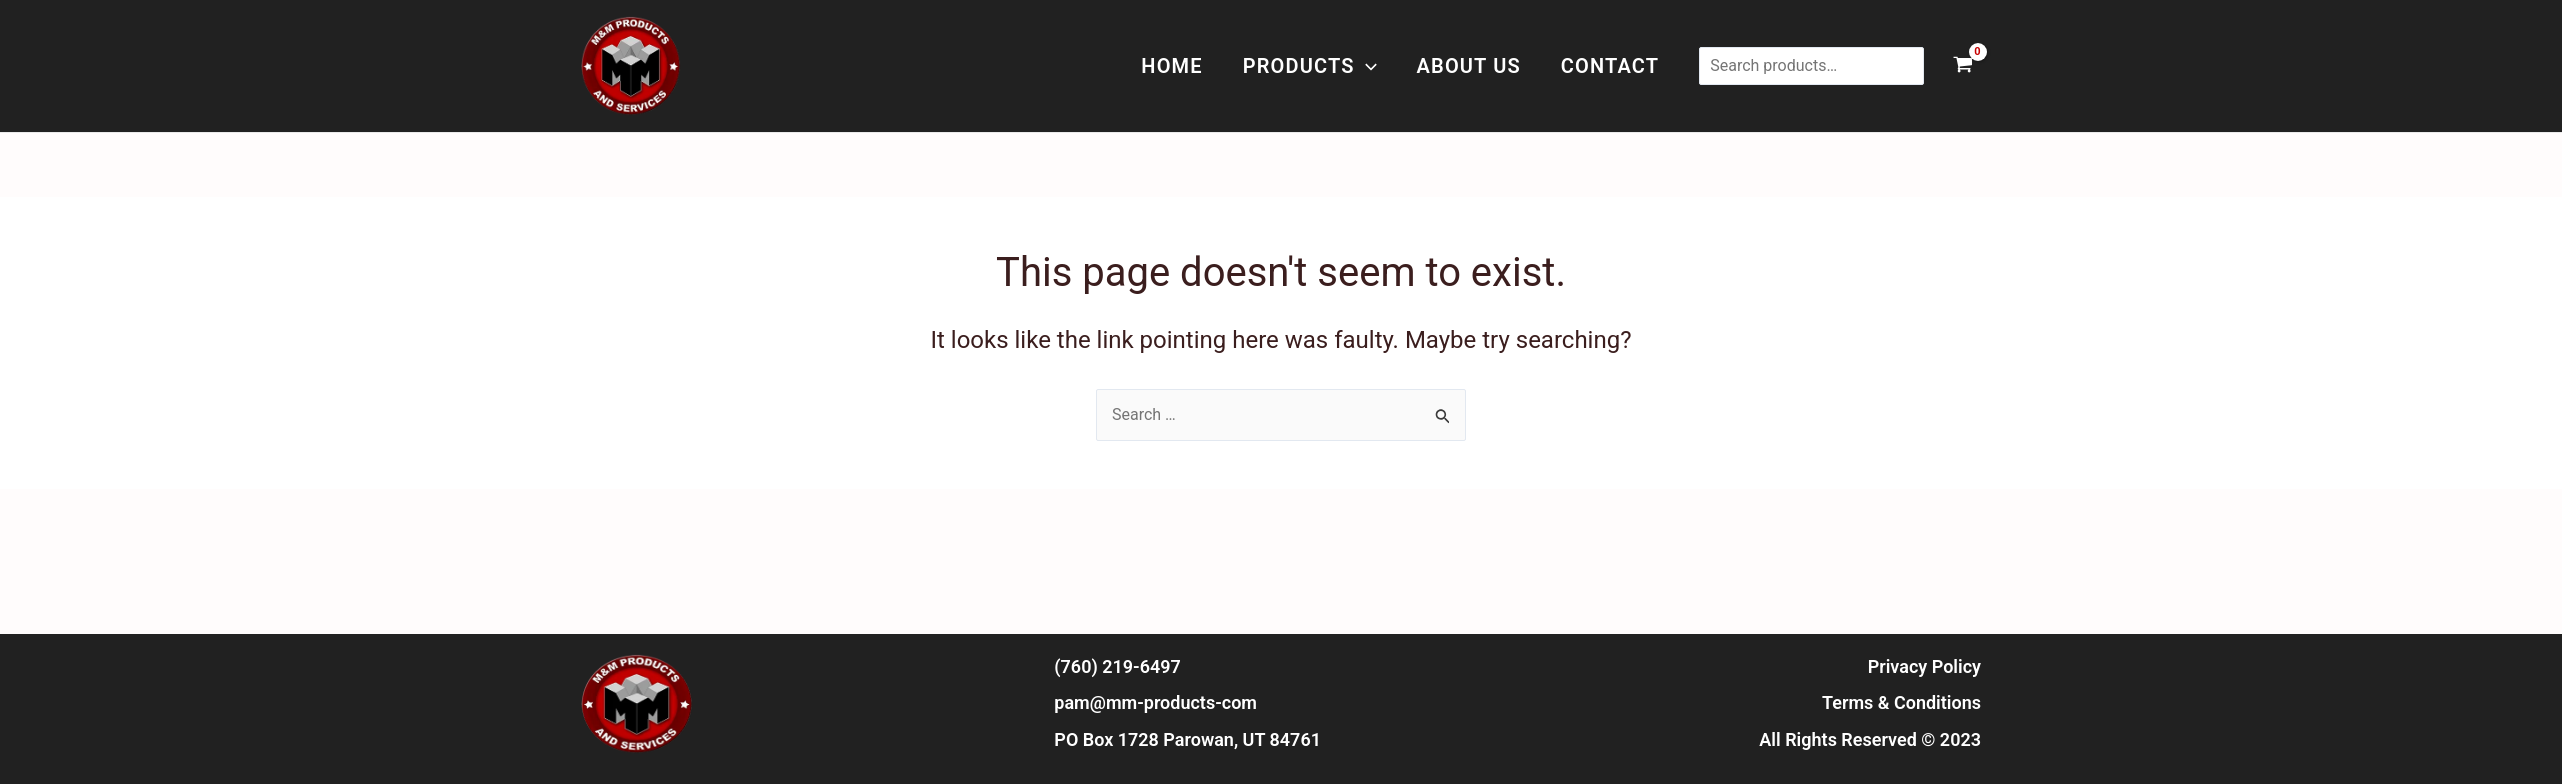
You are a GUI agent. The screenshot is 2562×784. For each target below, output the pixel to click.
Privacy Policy (1924, 666)
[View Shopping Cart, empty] (1962, 66)
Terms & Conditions (1901, 702)
